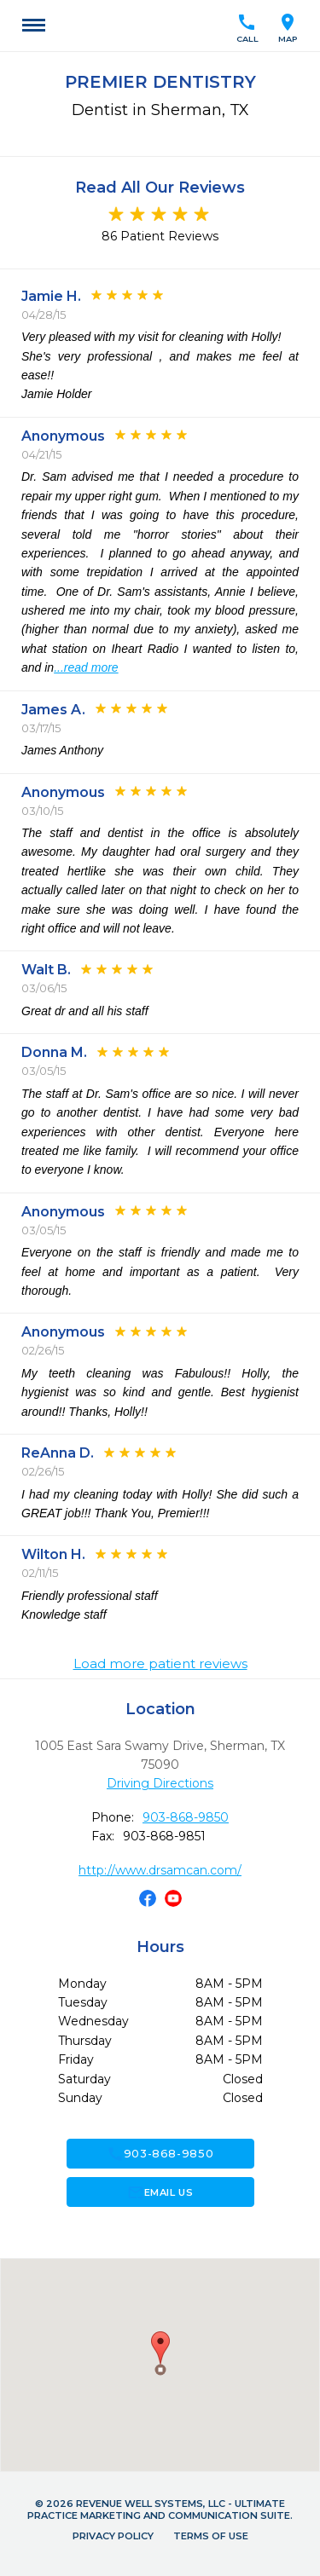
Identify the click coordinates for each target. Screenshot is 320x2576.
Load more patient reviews (160, 1664)
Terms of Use (210, 2536)
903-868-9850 (186, 1817)
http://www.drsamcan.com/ (160, 1870)
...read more (86, 667)
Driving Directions (160, 1783)
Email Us (160, 2192)
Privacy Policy (113, 2536)
